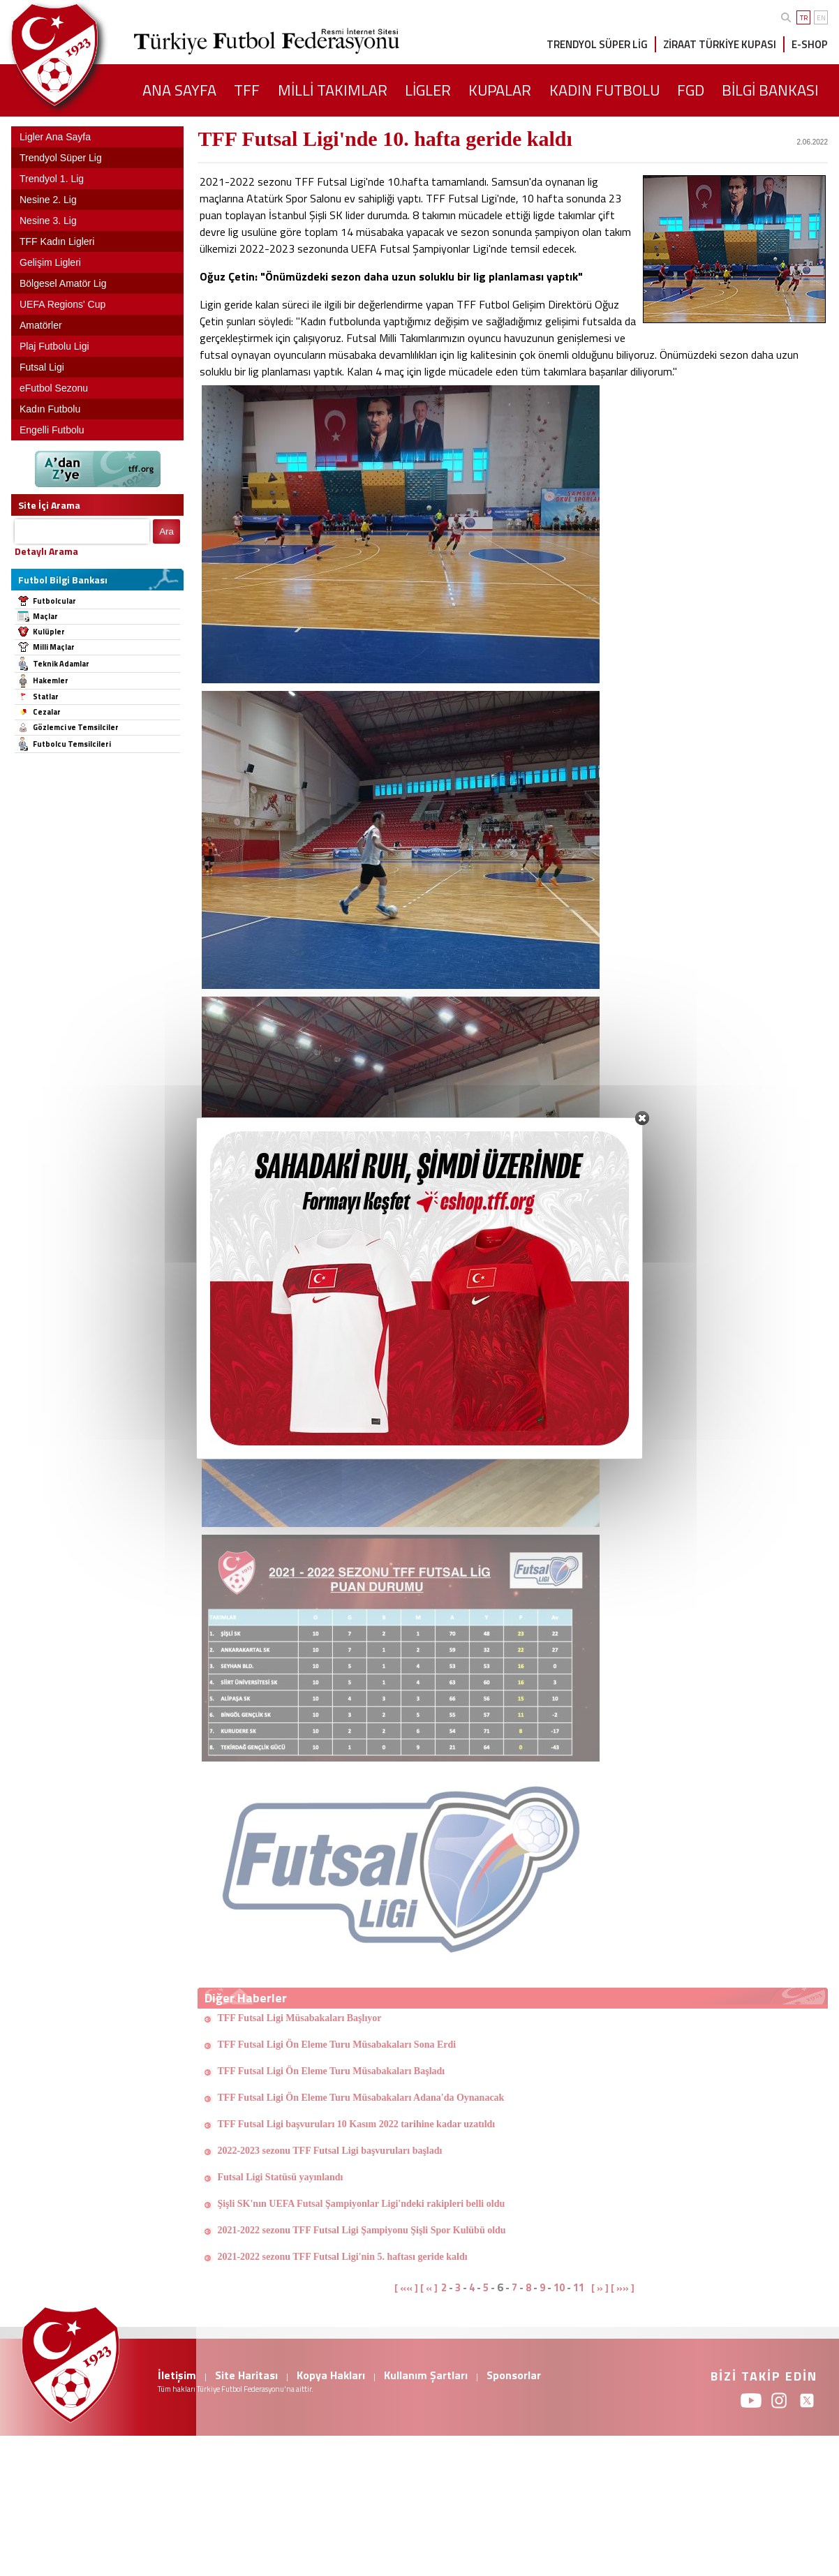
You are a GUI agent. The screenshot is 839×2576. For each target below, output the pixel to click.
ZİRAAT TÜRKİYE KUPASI (719, 44)
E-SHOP (810, 44)
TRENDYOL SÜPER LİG (597, 44)
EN (821, 18)
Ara (166, 531)
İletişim (177, 2375)
